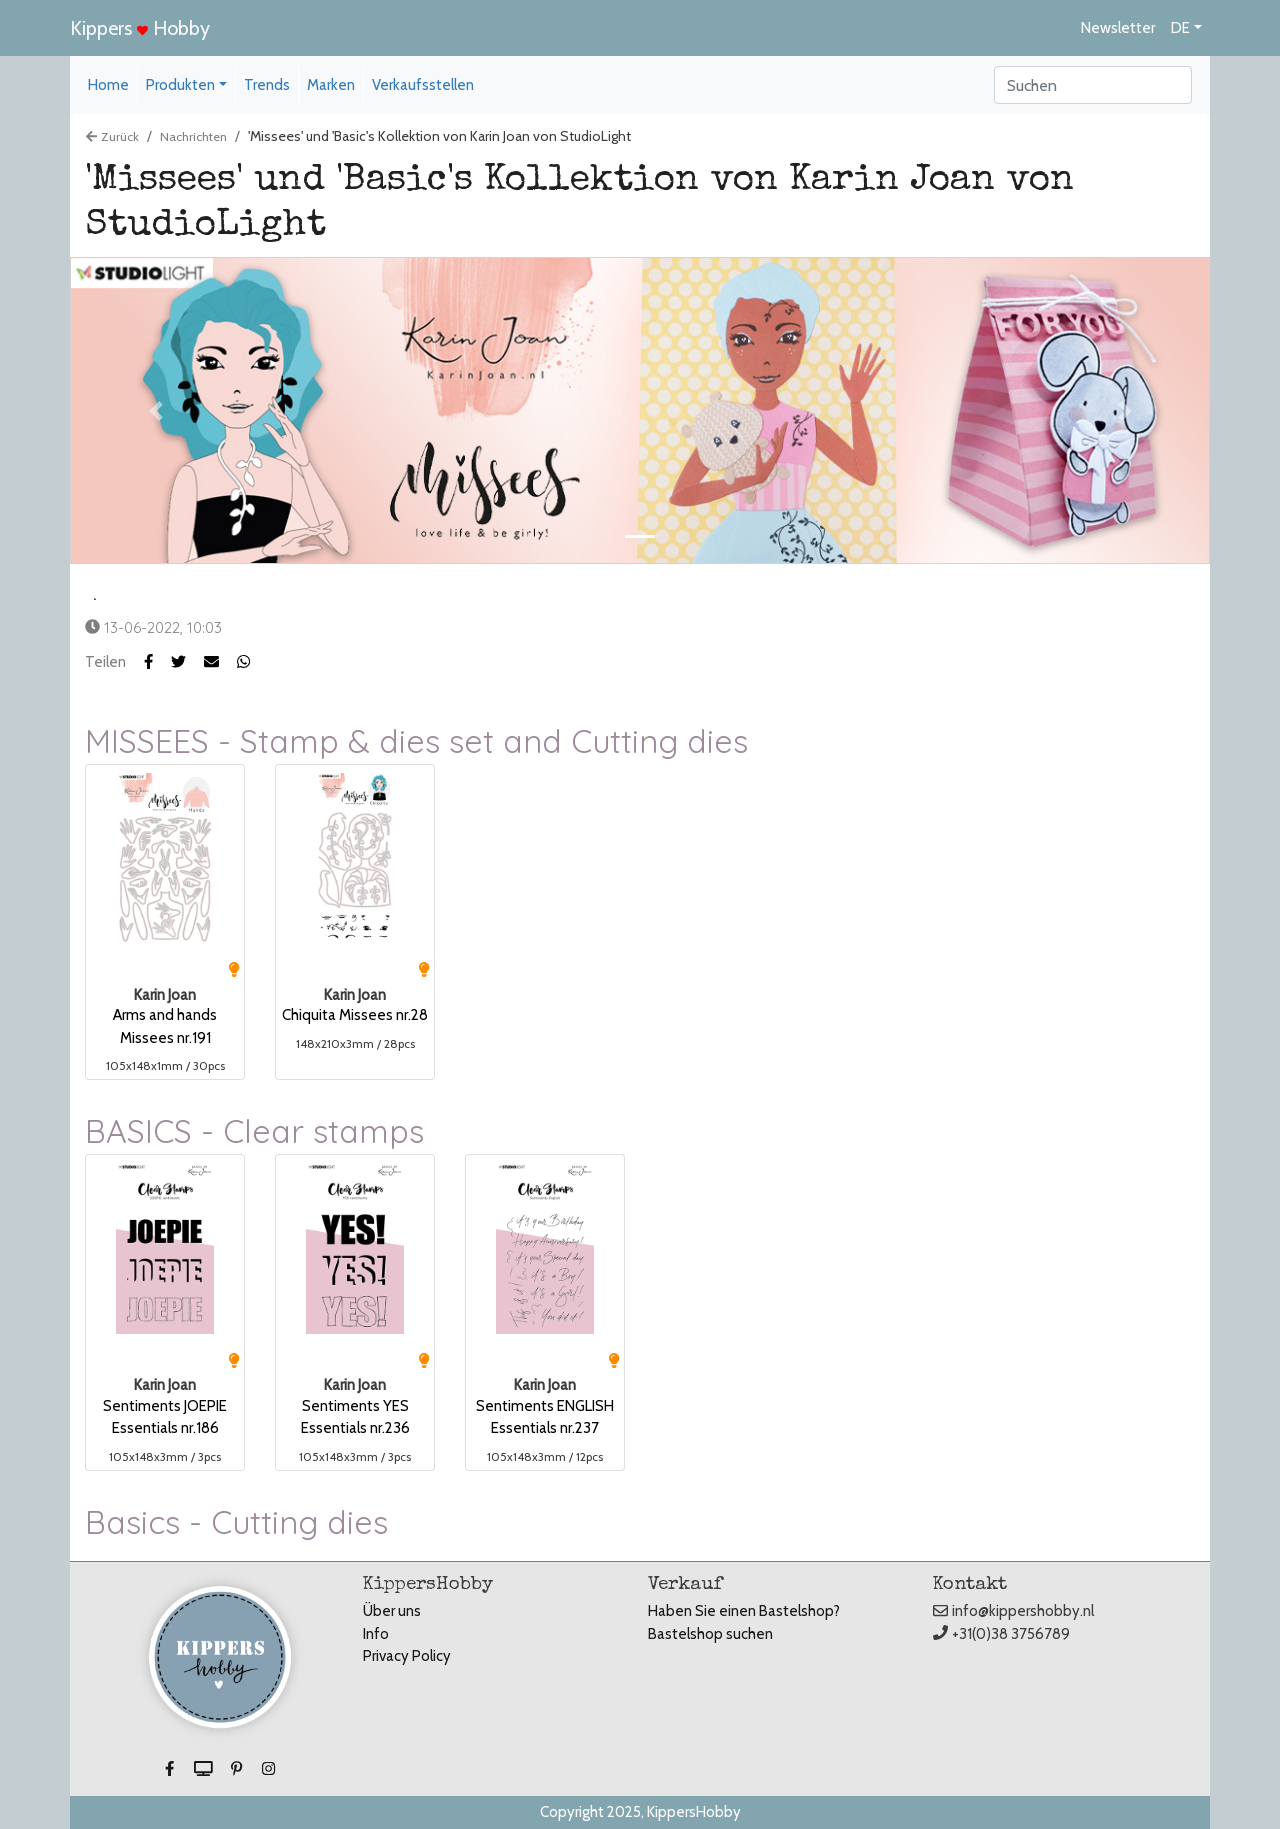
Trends (267, 85)
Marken (331, 85)
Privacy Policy (407, 1656)
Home (108, 85)
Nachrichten (193, 136)
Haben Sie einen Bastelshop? (744, 1611)
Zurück (112, 136)
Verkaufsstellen (423, 85)
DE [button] (1180, 28)
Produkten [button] (180, 85)
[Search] (1093, 85)
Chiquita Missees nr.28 (355, 1015)
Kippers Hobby (140, 28)
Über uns (392, 1611)
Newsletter (1118, 28)
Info (376, 1634)
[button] (187, 662)
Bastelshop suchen (710, 1634)
